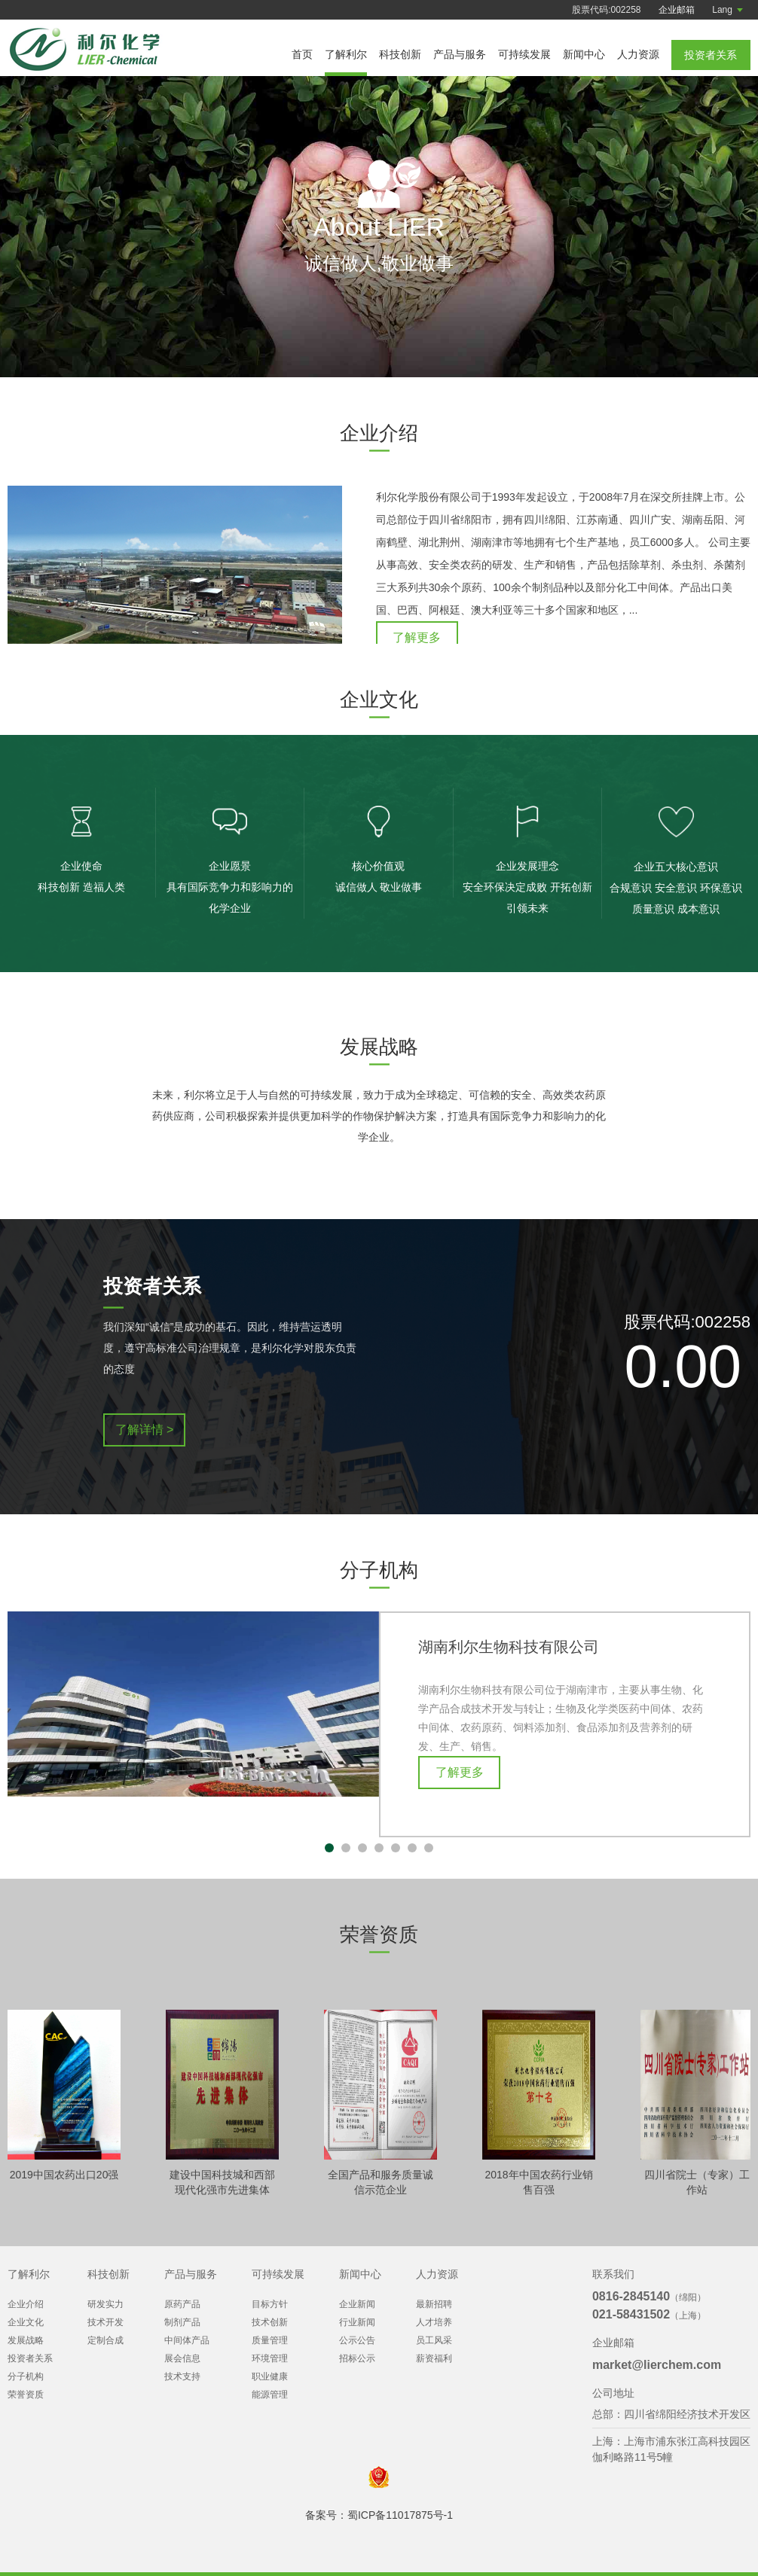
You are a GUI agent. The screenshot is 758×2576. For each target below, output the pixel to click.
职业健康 (270, 2376)
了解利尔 (346, 54)
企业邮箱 (677, 10)
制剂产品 (182, 2322)
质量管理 (270, 2340)
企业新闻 (357, 2304)
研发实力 (105, 2304)
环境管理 (270, 2358)
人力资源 (638, 54)
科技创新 (400, 54)
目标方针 (270, 2304)
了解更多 (417, 637)
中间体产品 (186, 2340)
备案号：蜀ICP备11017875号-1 (379, 2515)
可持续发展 (524, 54)
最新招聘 (434, 2304)
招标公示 (357, 2358)
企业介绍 (26, 2304)
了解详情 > (144, 1442)
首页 (302, 54)
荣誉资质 (26, 2394)
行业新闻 (357, 2322)
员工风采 (434, 2340)
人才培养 (434, 2322)
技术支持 (182, 2376)
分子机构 (26, 2376)
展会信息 (182, 2358)
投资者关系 (30, 2358)
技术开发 (105, 2322)
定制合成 (105, 2340)
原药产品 (182, 2304)
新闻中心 (584, 54)
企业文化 (26, 2322)
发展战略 (26, 2340)
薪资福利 (434, 2358)
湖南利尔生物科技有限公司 (508, 1659)
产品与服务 (459, 54)
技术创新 (270, 2322)
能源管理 (270, 2394)
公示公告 (357, 2340)
